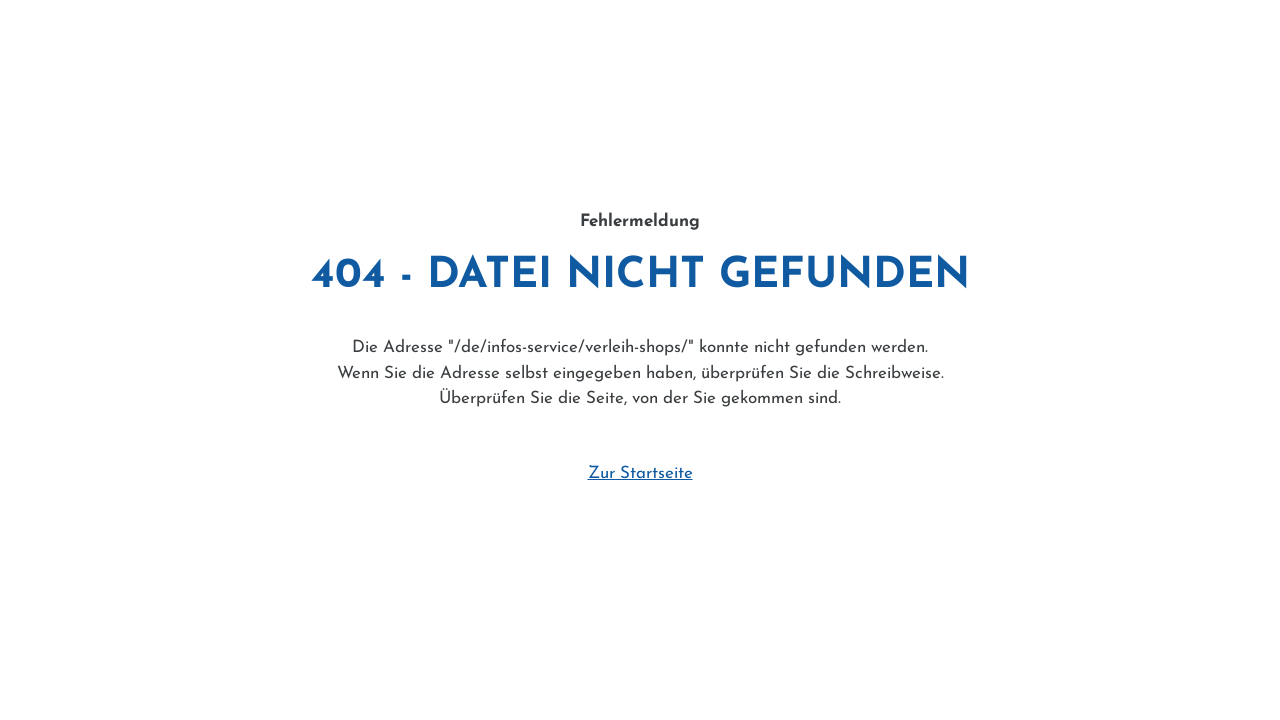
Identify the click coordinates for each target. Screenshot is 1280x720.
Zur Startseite (640, 473)
